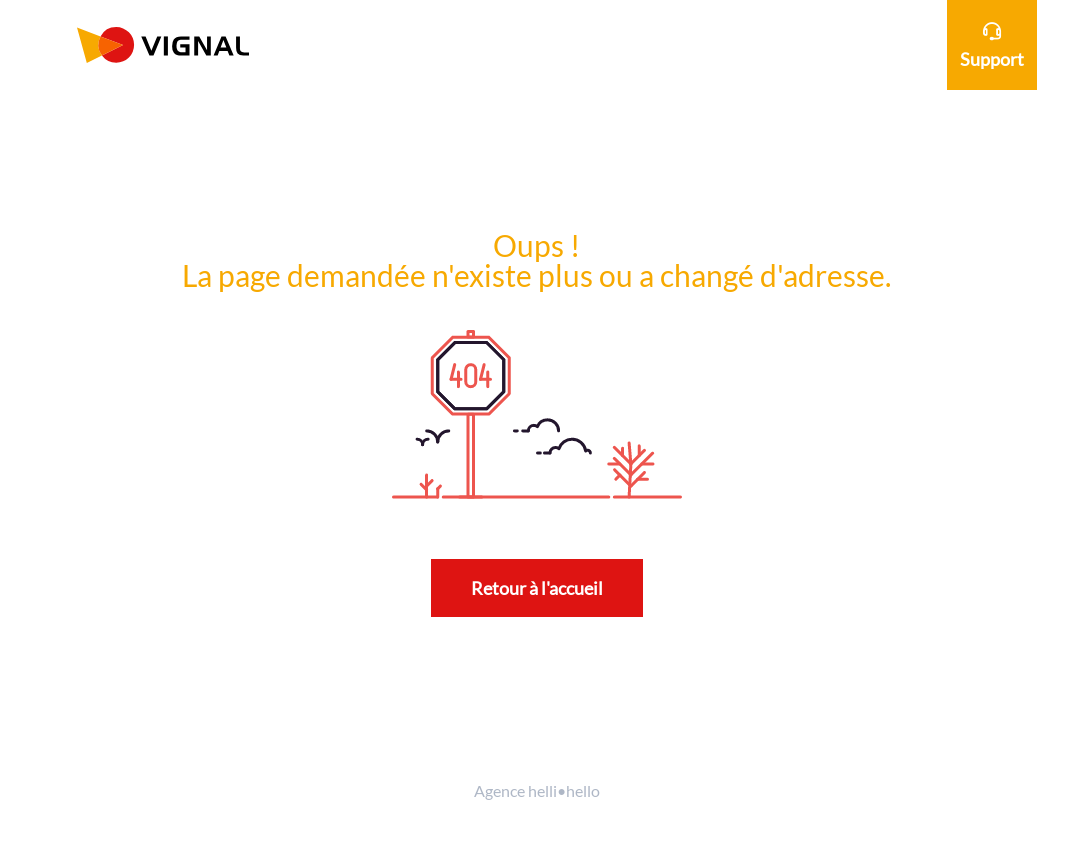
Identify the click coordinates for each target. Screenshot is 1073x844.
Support (992, 46)
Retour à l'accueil (537, 588)
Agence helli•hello (537, 790)
